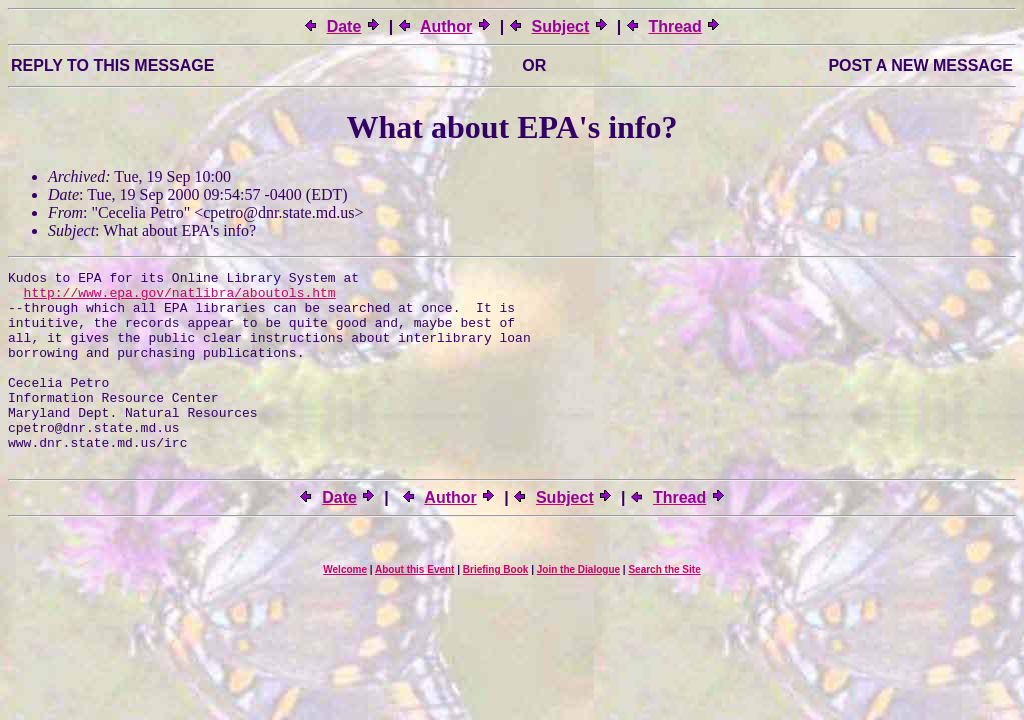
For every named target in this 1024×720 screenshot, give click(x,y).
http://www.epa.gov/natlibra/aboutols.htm (180, 298)
